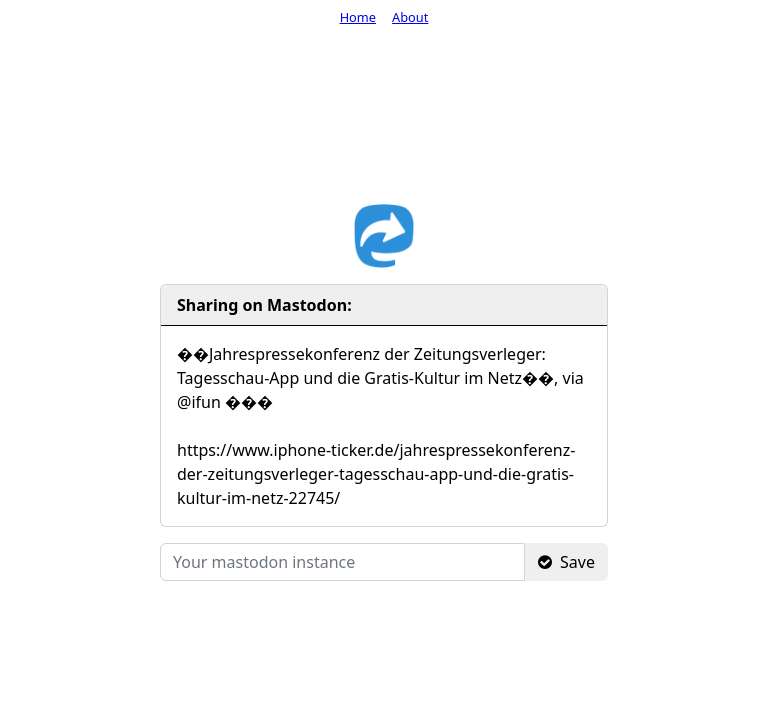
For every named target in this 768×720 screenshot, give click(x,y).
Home (358, 17)
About (410, 17)
